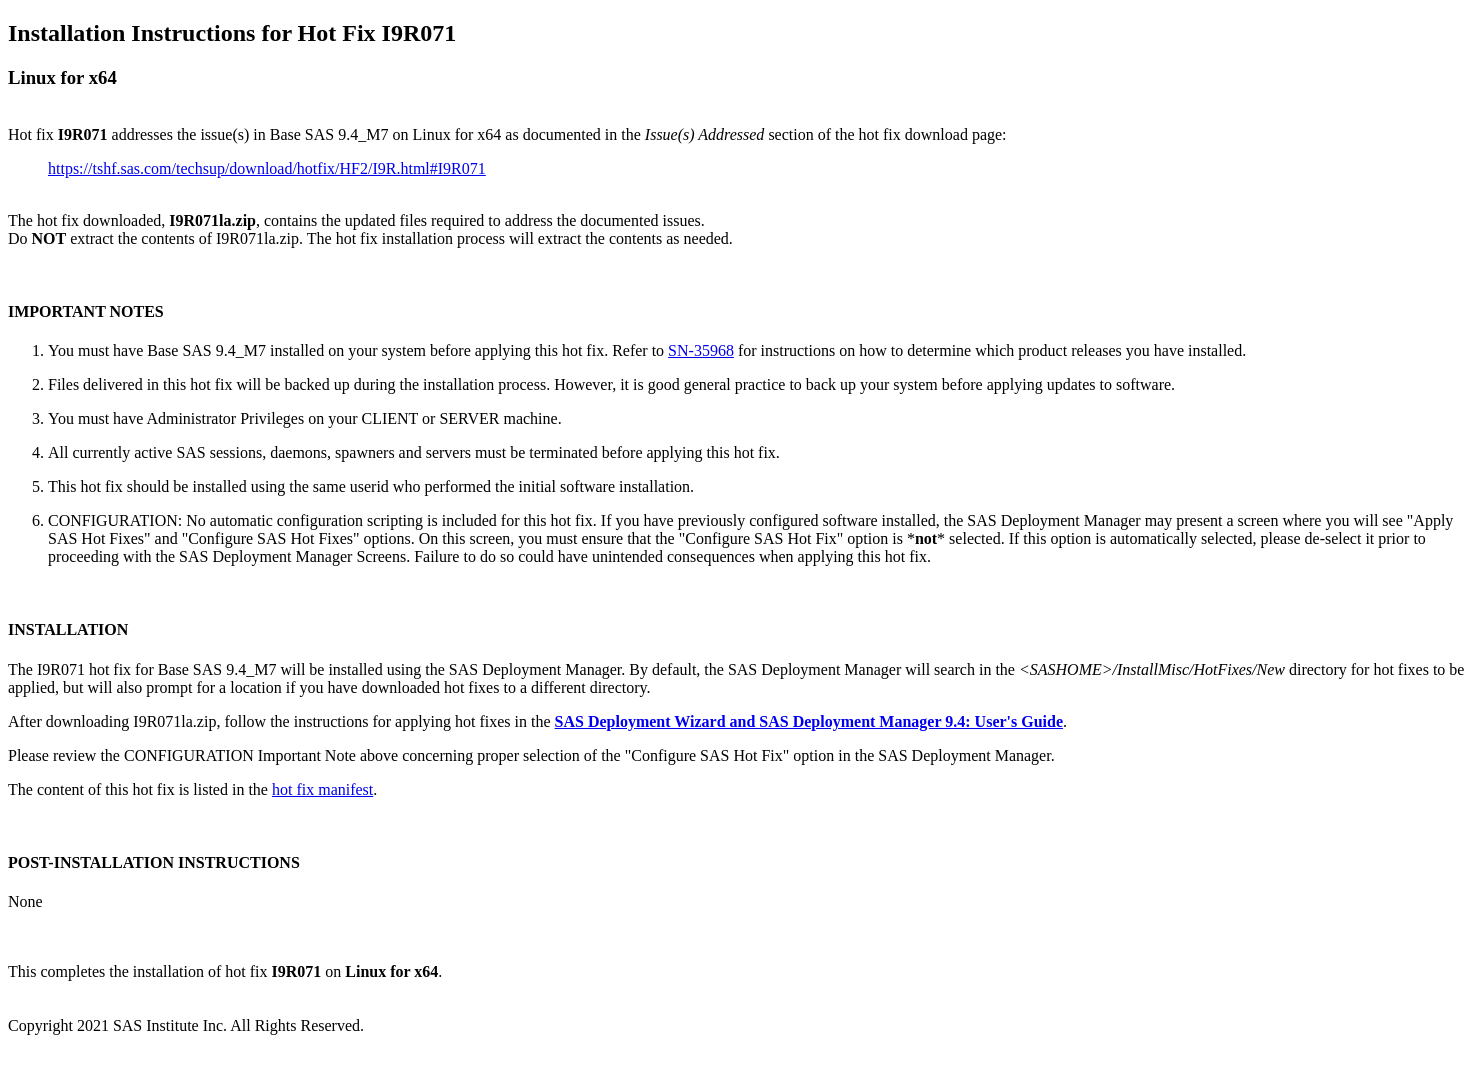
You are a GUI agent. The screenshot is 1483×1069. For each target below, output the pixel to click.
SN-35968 (701, 350)
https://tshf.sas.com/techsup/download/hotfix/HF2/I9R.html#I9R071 (267, 168)
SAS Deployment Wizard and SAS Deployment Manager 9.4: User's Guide (809, 721)
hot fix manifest (322, 789)
